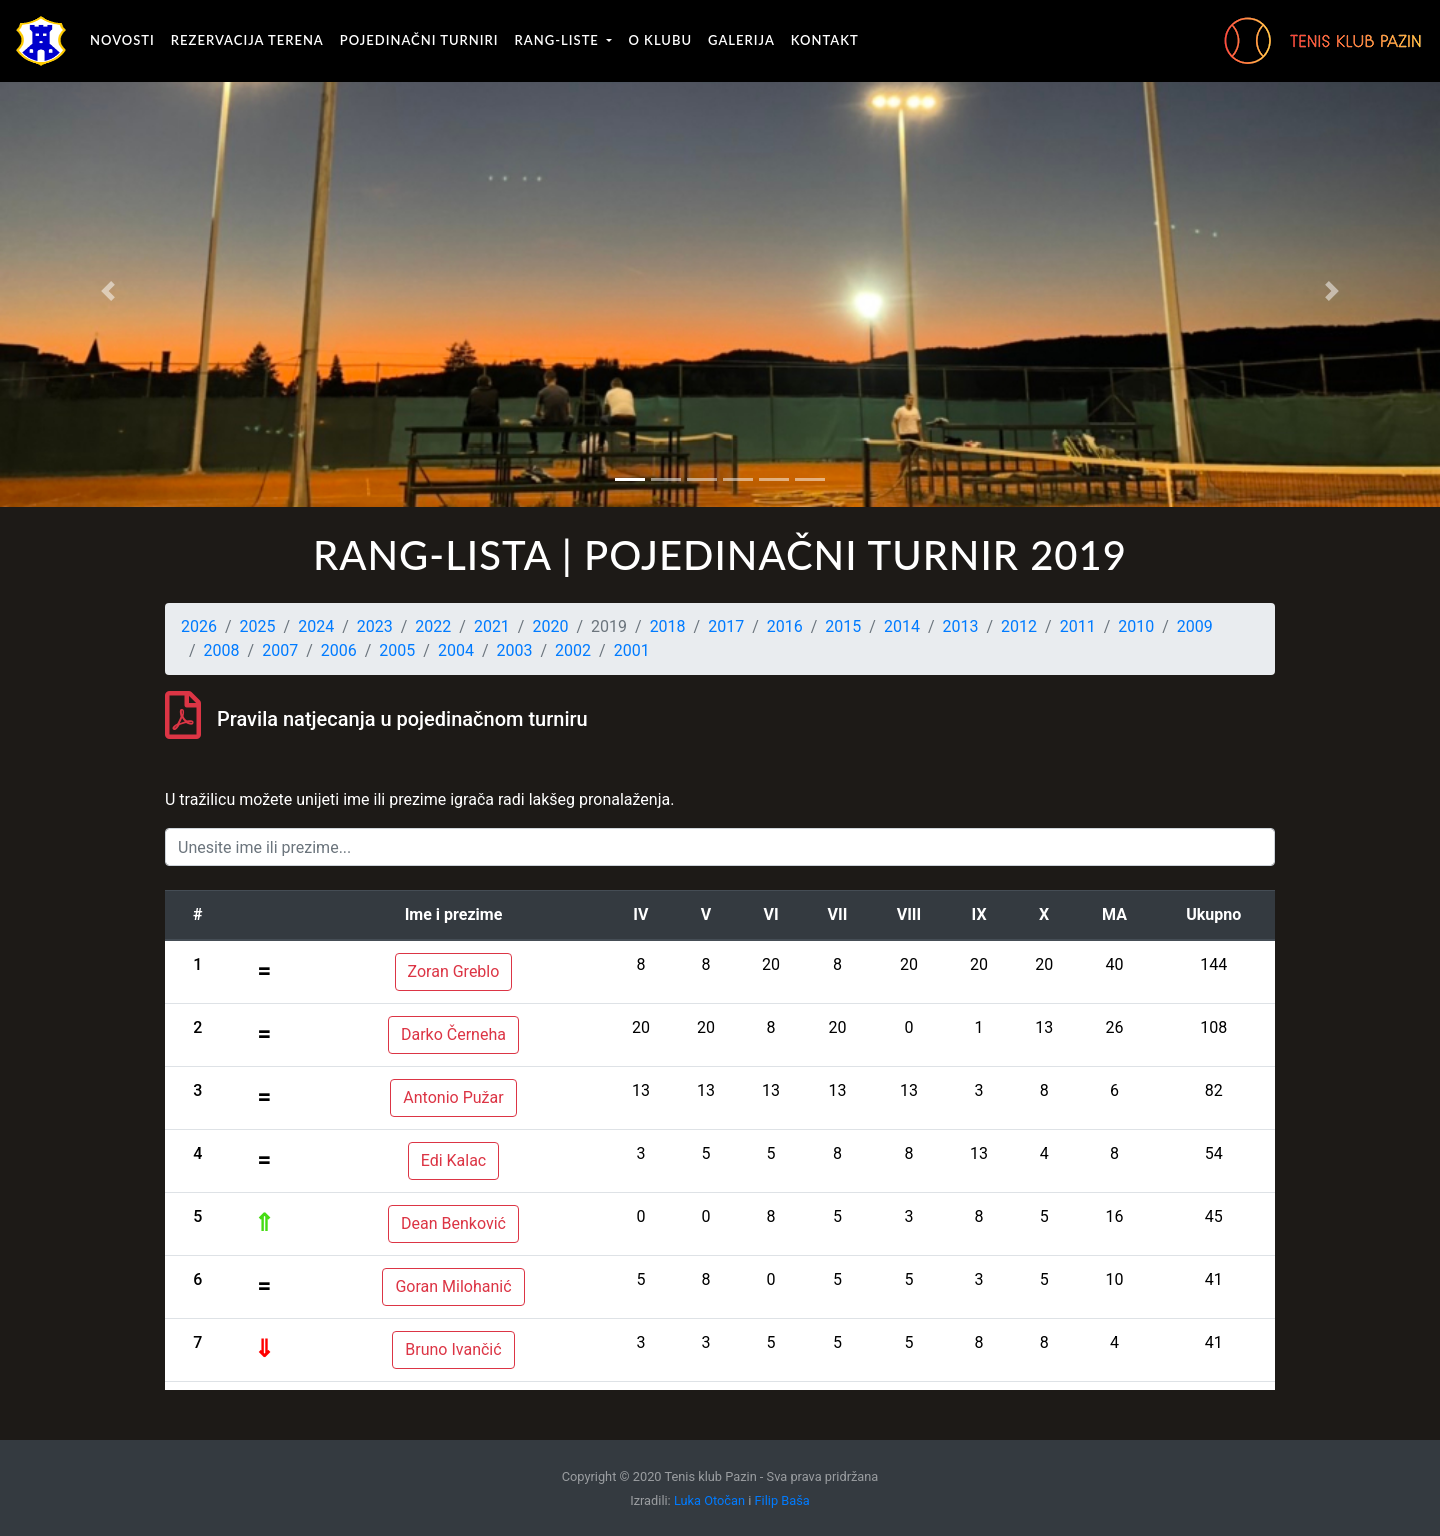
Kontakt (825, 40)
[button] (108, 291)
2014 (902, 626)
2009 (1195, 626)
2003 (515, 650)
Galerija (741, 40)
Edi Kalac (454, 1160)
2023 (375, 626)
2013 (961, 626)
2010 (1136, 626)
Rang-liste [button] (559, 40)
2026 (199, 626)
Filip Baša (782, 1500)
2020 (550, 626)
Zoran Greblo (454, 971)
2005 (397, 650)
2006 (339, 650)
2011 (1078, 626)
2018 (668, 626)
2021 (492, 626)
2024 (316, 626)
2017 (726, 626)
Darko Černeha (453, 1034)
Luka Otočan (709, 1500)
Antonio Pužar (453, 1097)
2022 (433, 626)
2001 (632, 650)
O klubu (660, 40)
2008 (222, 650)
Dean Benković (453, 1223)
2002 (573, 650)
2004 (456, 650)
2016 (785, 626)
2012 (1019, 626)
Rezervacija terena (247, 40)
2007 (280, 650)
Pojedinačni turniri (419, 40)
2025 (258, 626)
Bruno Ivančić (453, 1349)
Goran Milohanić (453, 1286)
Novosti (122, 40)
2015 (843, 626)
